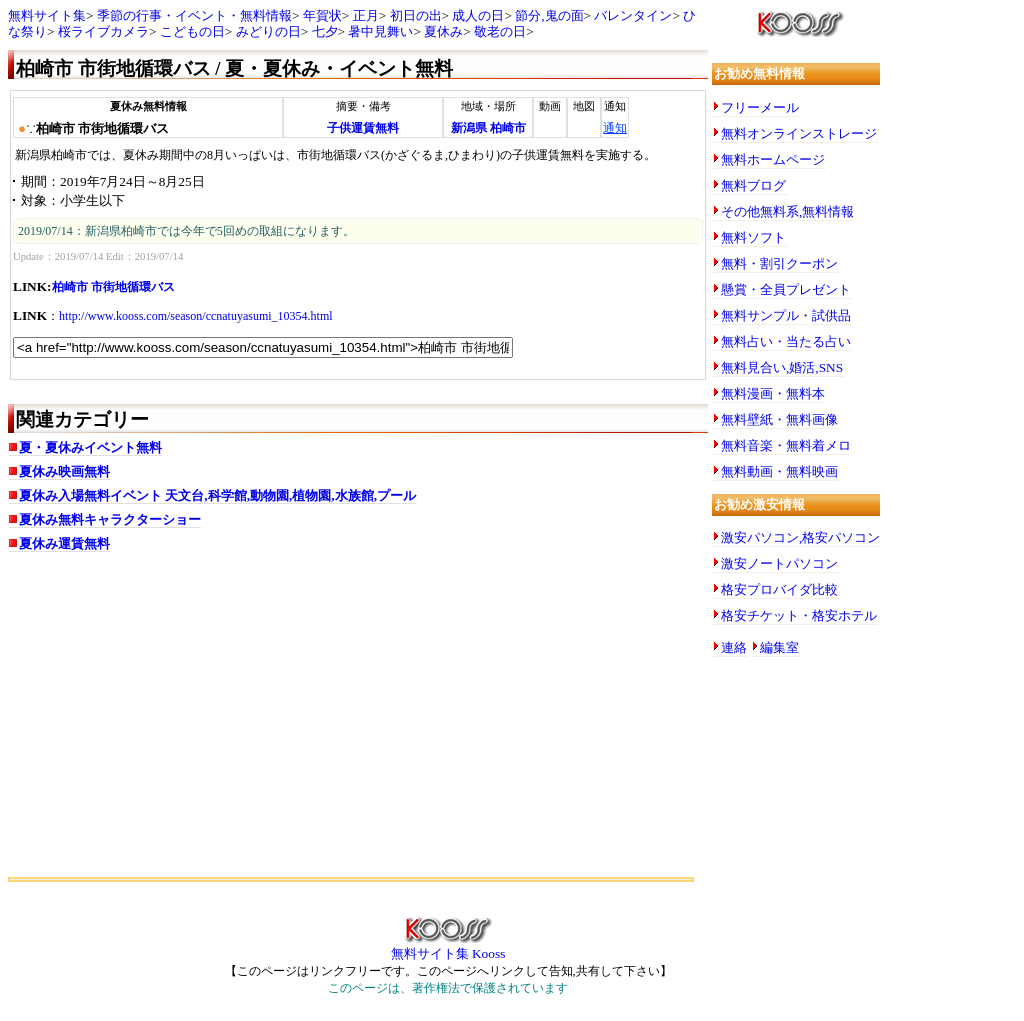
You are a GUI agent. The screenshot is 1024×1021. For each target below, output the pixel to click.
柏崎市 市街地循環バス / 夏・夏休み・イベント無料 (234, 68)
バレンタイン (633, 15)
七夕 (325, 31)
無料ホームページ (773, 159)
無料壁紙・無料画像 (779, 419)
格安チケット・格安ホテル (799, 615)
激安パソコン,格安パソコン (800, 537)
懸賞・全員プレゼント (786, 289)
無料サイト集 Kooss (448, 947)
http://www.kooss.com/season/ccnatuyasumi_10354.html (196, 316)
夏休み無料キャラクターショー (110, 519)
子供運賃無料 (363, 128)
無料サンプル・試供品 (786, 315)
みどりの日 (268, 31)
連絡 (734, 647)
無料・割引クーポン (779, 263)
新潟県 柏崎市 (488, 128)
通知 (615, 128)
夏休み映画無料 (64, 471)
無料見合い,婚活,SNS (782, 367)
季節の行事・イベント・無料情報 (194, 15)
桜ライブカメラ (103, 31)
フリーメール (760, 107)
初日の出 (416, 15)
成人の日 (478, 15)
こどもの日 (192, 31)
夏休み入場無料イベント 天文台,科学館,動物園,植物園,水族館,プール (217, 495)
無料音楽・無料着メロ (786, 445)
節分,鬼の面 (549, 15)
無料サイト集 (47, 15)
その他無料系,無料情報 (787, 211)
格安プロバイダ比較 (779, 589)
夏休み (443, 31)
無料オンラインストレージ (799, 133)
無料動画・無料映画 (779, 471)
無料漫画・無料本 (773, 393)
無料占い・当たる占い (786, 341)
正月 (366, 15)
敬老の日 (500, 31)
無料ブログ (753, 185)
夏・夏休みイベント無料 (90, 447)
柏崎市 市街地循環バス (113, 287)
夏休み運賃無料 (64, 543)
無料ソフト (753, 237)
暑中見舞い (380, 31)
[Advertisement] (358, 722)
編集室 (779, 647)
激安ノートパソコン (779, 563)
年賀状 (322, 15)
